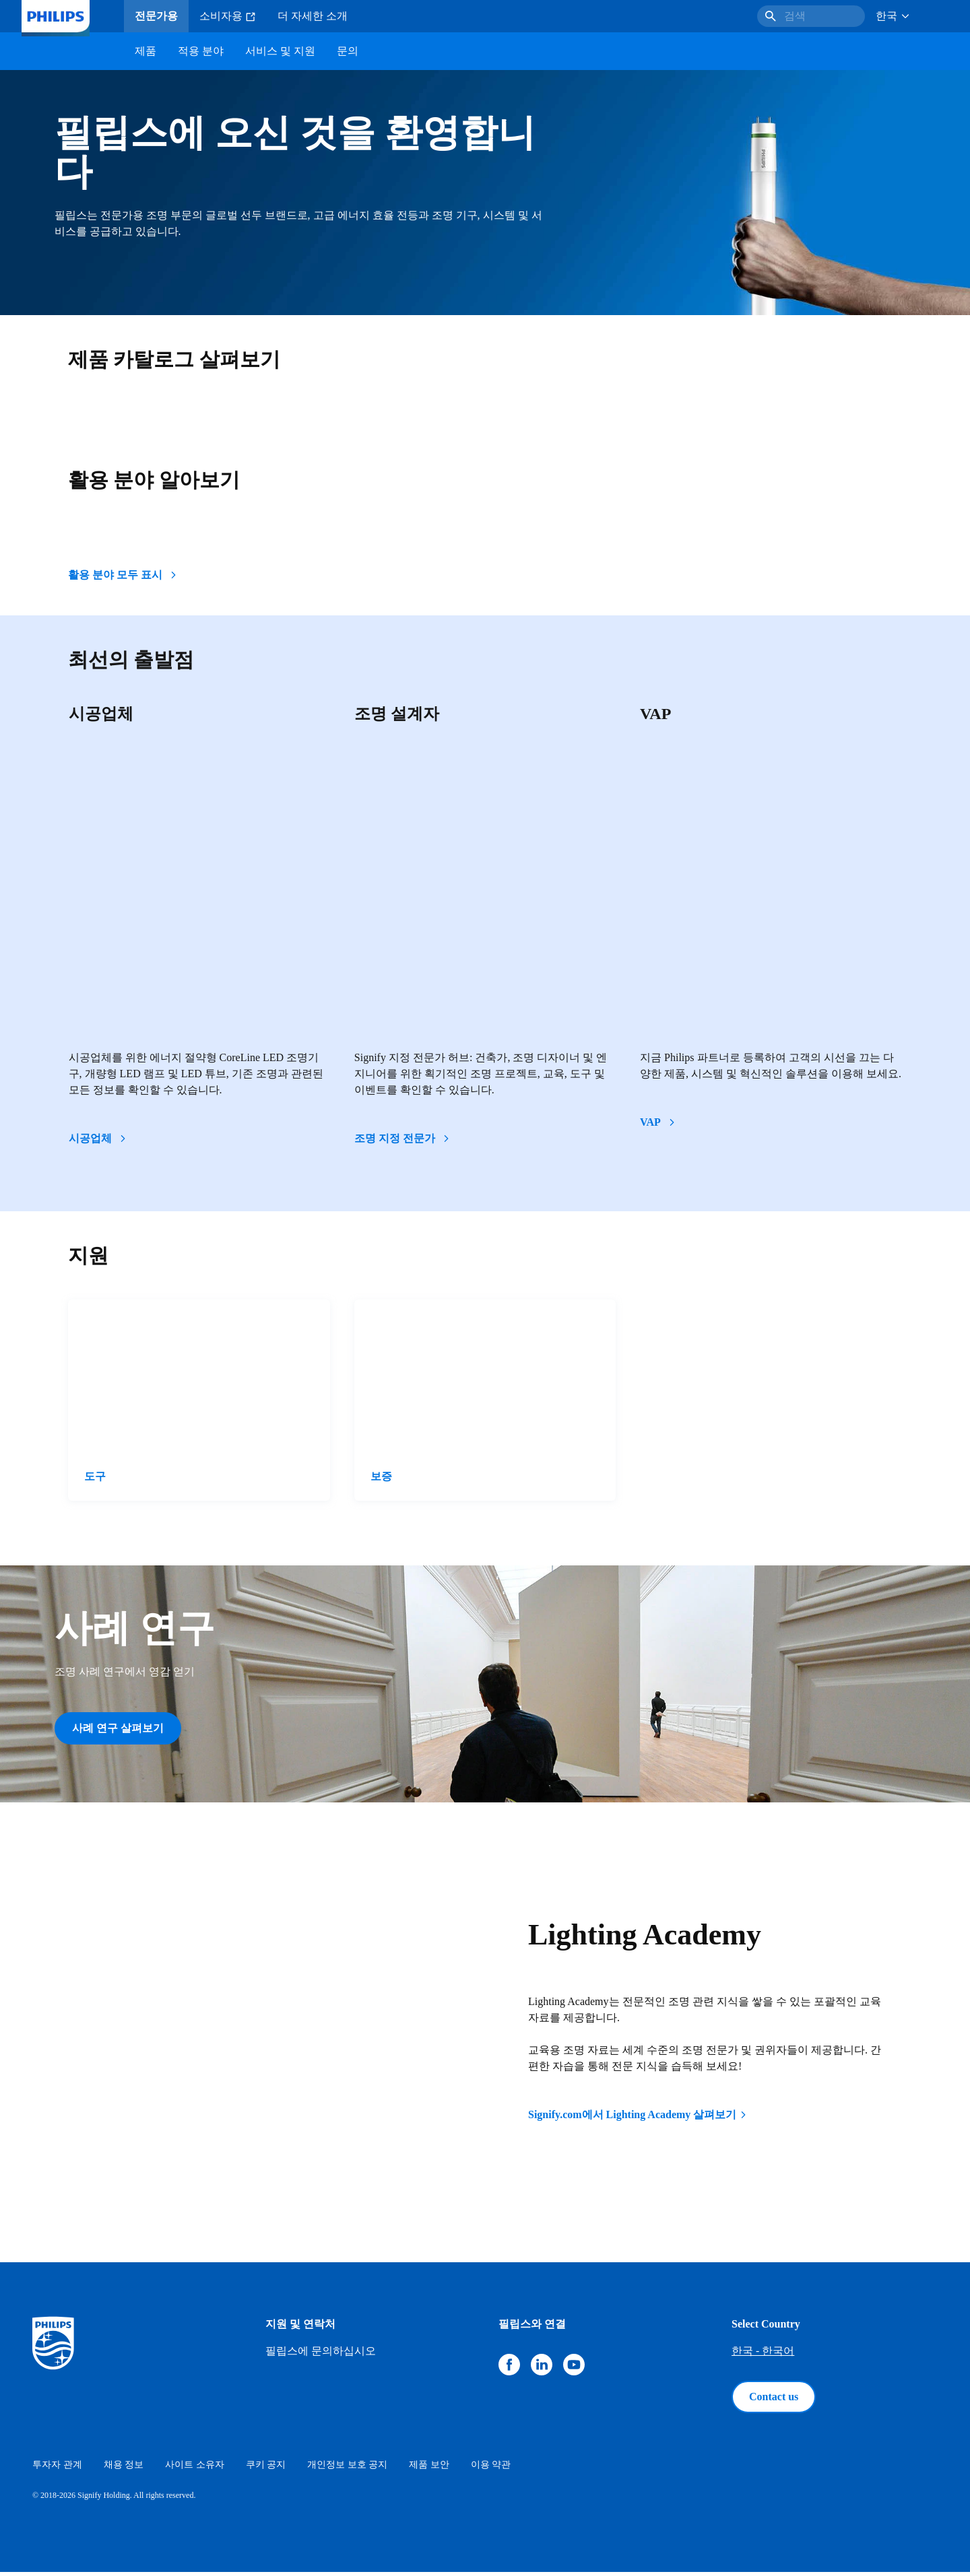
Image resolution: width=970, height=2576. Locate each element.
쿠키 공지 (266, 2469)
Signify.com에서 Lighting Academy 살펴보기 (638, 2118)
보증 (381, 1476)
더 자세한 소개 (313, 16)
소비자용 (227, 16)
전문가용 (156, 16)
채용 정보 (124, 2469)
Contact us (773, 2400)
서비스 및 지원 (280, 51)
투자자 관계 (57, 2469)
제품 (145, 51)
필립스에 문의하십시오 (320, 2355)
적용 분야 (201, 51)
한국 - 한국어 (763, 2355)
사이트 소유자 (194, 2469)
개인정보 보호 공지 (347, 2469)
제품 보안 (429, 2469)
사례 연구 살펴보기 (118, 1728)
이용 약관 (491, 2469)
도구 (95, 1476)
